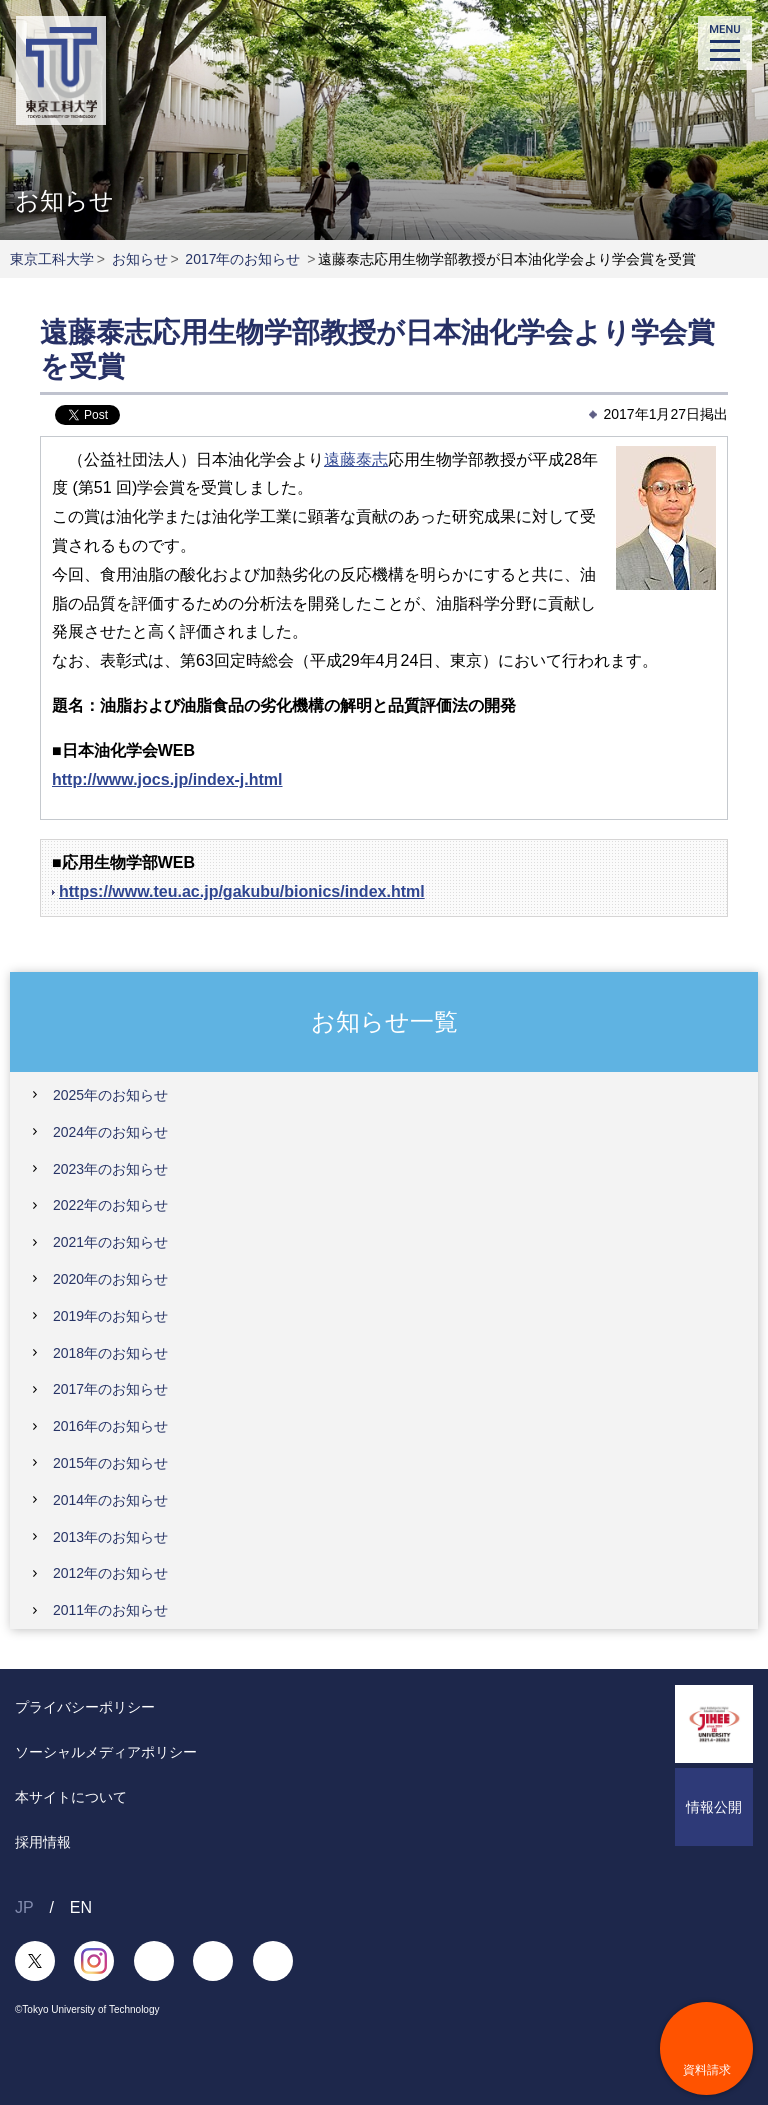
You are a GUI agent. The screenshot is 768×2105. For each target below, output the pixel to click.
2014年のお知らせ (110, 1500)
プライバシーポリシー (85, 1707)
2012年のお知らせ (110, 1573)
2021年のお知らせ (110, 1242)
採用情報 (43, 1842)
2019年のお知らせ (110, 1316)
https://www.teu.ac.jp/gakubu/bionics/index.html (242, 891)
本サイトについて (71, 1797)
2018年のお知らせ (110, 1353)
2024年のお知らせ (110, 1132)
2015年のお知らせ (110, 1463)
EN (81, 1907)
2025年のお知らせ (110, 1095)
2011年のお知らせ (110, 1610)
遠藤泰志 (356, 459)
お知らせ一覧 (384, 1020)
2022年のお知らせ (110, 1205)
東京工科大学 (52, 259)
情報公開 (714, 1807)
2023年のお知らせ (110, 1169)
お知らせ (140, 259)
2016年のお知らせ (110, 1426)
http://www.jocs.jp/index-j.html (167, 779)
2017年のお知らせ (242, 259)
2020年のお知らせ (110, 1279)
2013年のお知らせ (110, 1537)
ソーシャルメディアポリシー (106, 1752)
